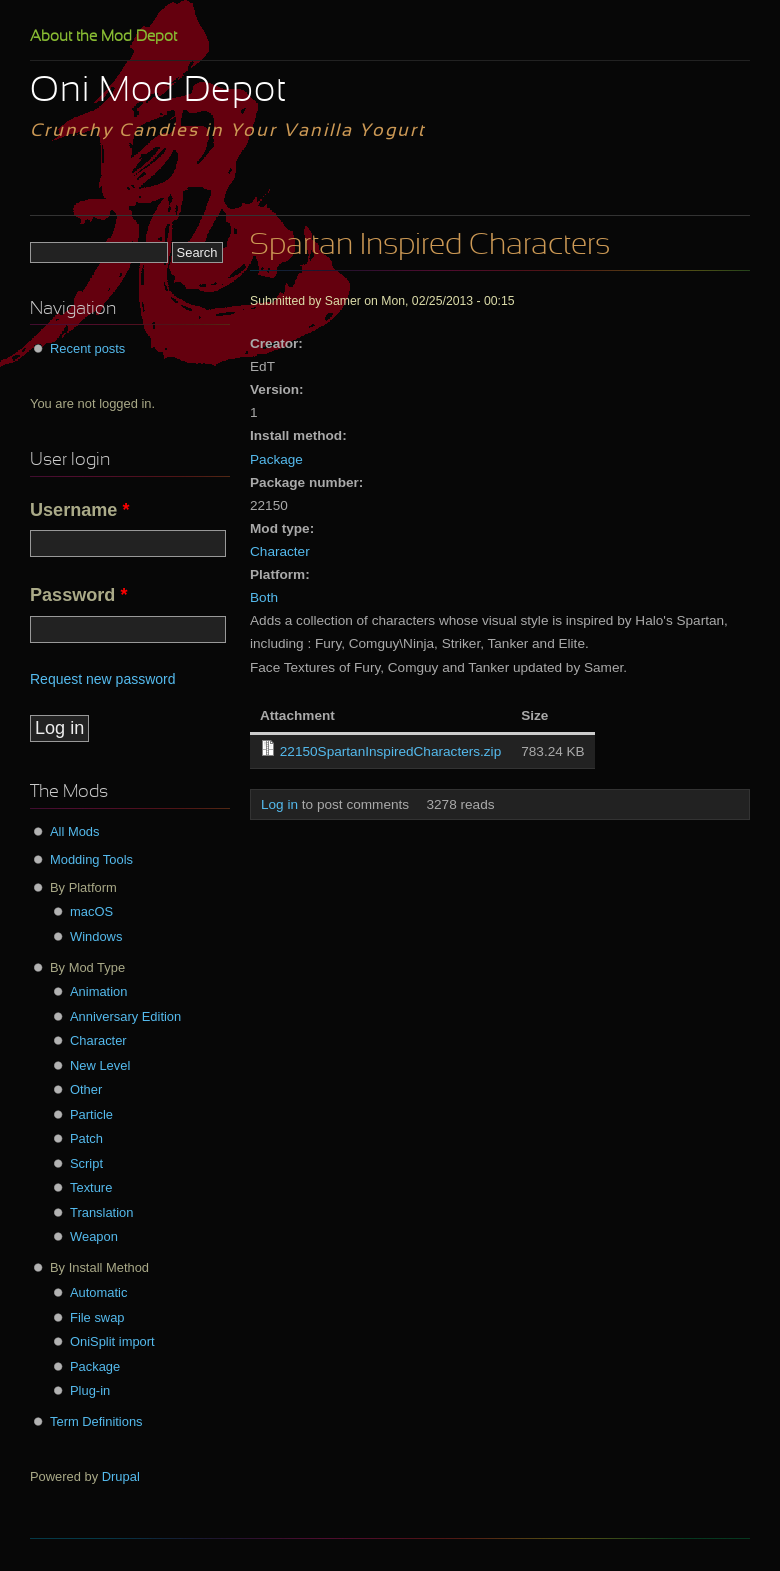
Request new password (103, 679)
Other (86, 1089)
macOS (91, 911)
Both (264, 597)
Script (86, 1163)
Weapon (94, 1236)
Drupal (121, 1476)
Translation (101, 1212)
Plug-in (90, 1390)
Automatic (98, 1292)
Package (276, 459)
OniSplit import (112, 1341)
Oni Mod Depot (158, 92)
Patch (86, 1138)
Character (280, 551)
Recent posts (87, 348)
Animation (98, 991)
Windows (96, 936)
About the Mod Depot (103, 37)
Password (78, 595)
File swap (97, 1317)
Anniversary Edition (125, 1016)
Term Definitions (96, 1421)
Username (80, 510)
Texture (91, 1187)
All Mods (75, 831)
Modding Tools (91, 859)
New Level (100, 1065)
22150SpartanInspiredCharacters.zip (390, 751)
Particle (91, 1114)
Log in (279, 804)
